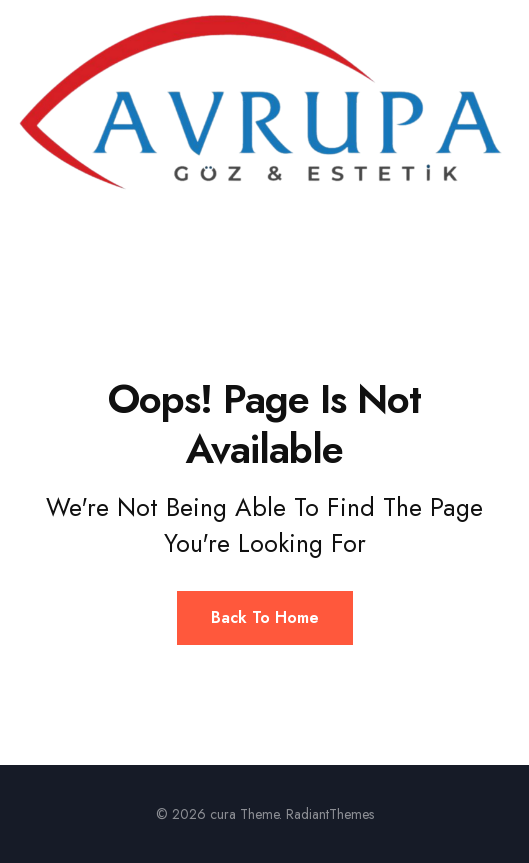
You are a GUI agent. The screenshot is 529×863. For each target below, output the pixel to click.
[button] (264, 225)
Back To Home (265, 617)
